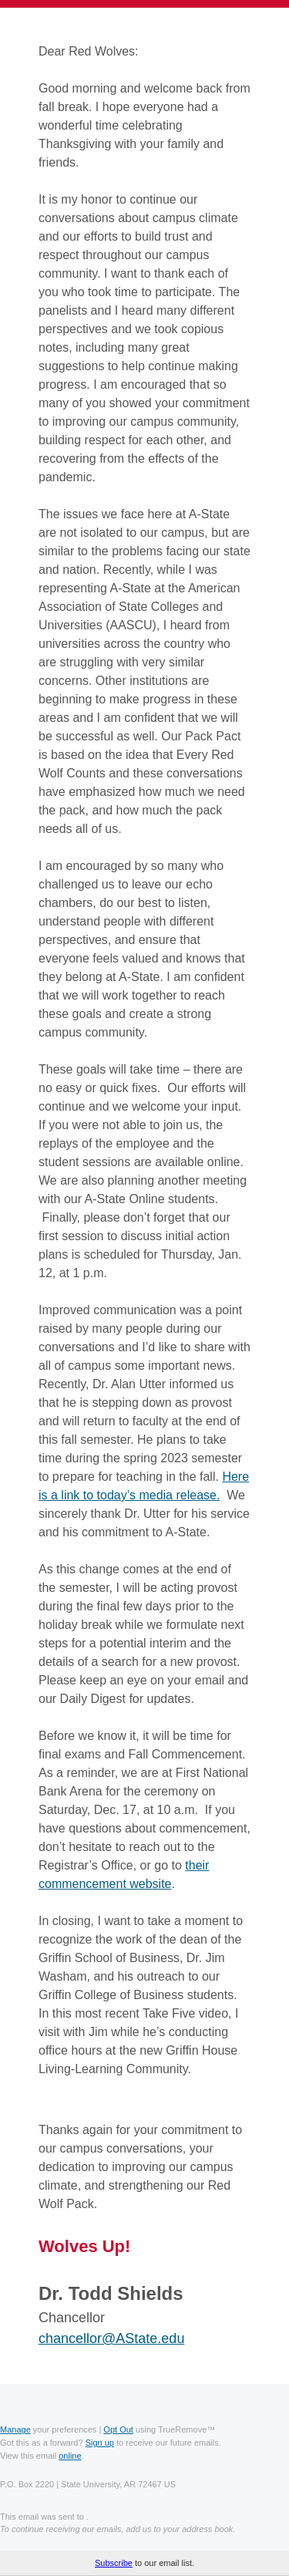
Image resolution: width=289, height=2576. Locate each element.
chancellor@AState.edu (111, 2338)
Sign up (100, 2442)
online (70, 2455)
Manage (15, 2429)
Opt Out (118, 2429)
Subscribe (114, 2563)
